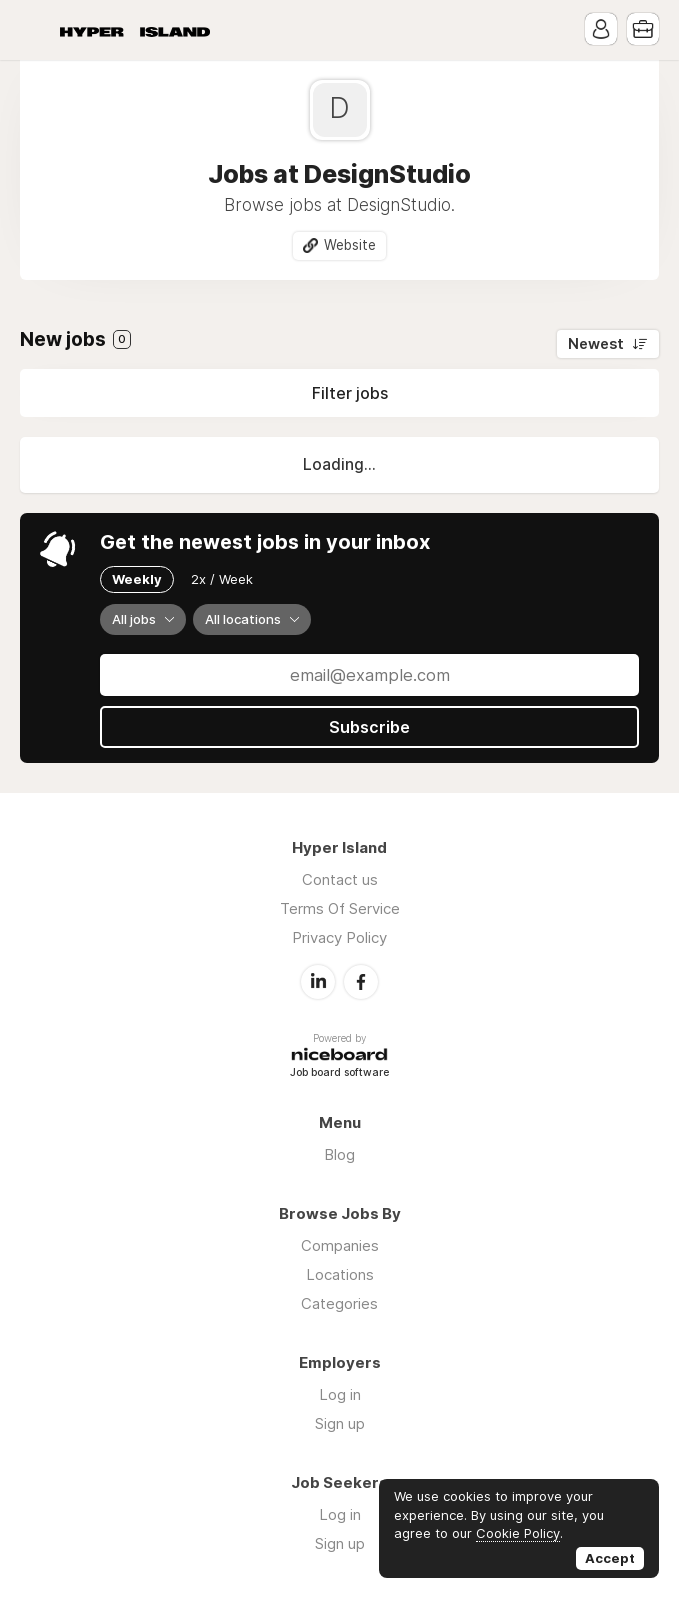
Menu (35, 30)
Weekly (137, 579)
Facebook (361, 982)
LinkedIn (318, 982)
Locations (340, 1274)
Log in (340, 1394)
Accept (610, 1558)
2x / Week (222, 579)
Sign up (340, 1423)
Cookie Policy (518, 1533)
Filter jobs (350, 393)
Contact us (340, 879)
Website (350, 245)
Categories (339, 1303)
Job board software (339, 1073)
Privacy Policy (339, 937)
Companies (340, 1245)
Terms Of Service (340, 908)
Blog (339, 1154)
